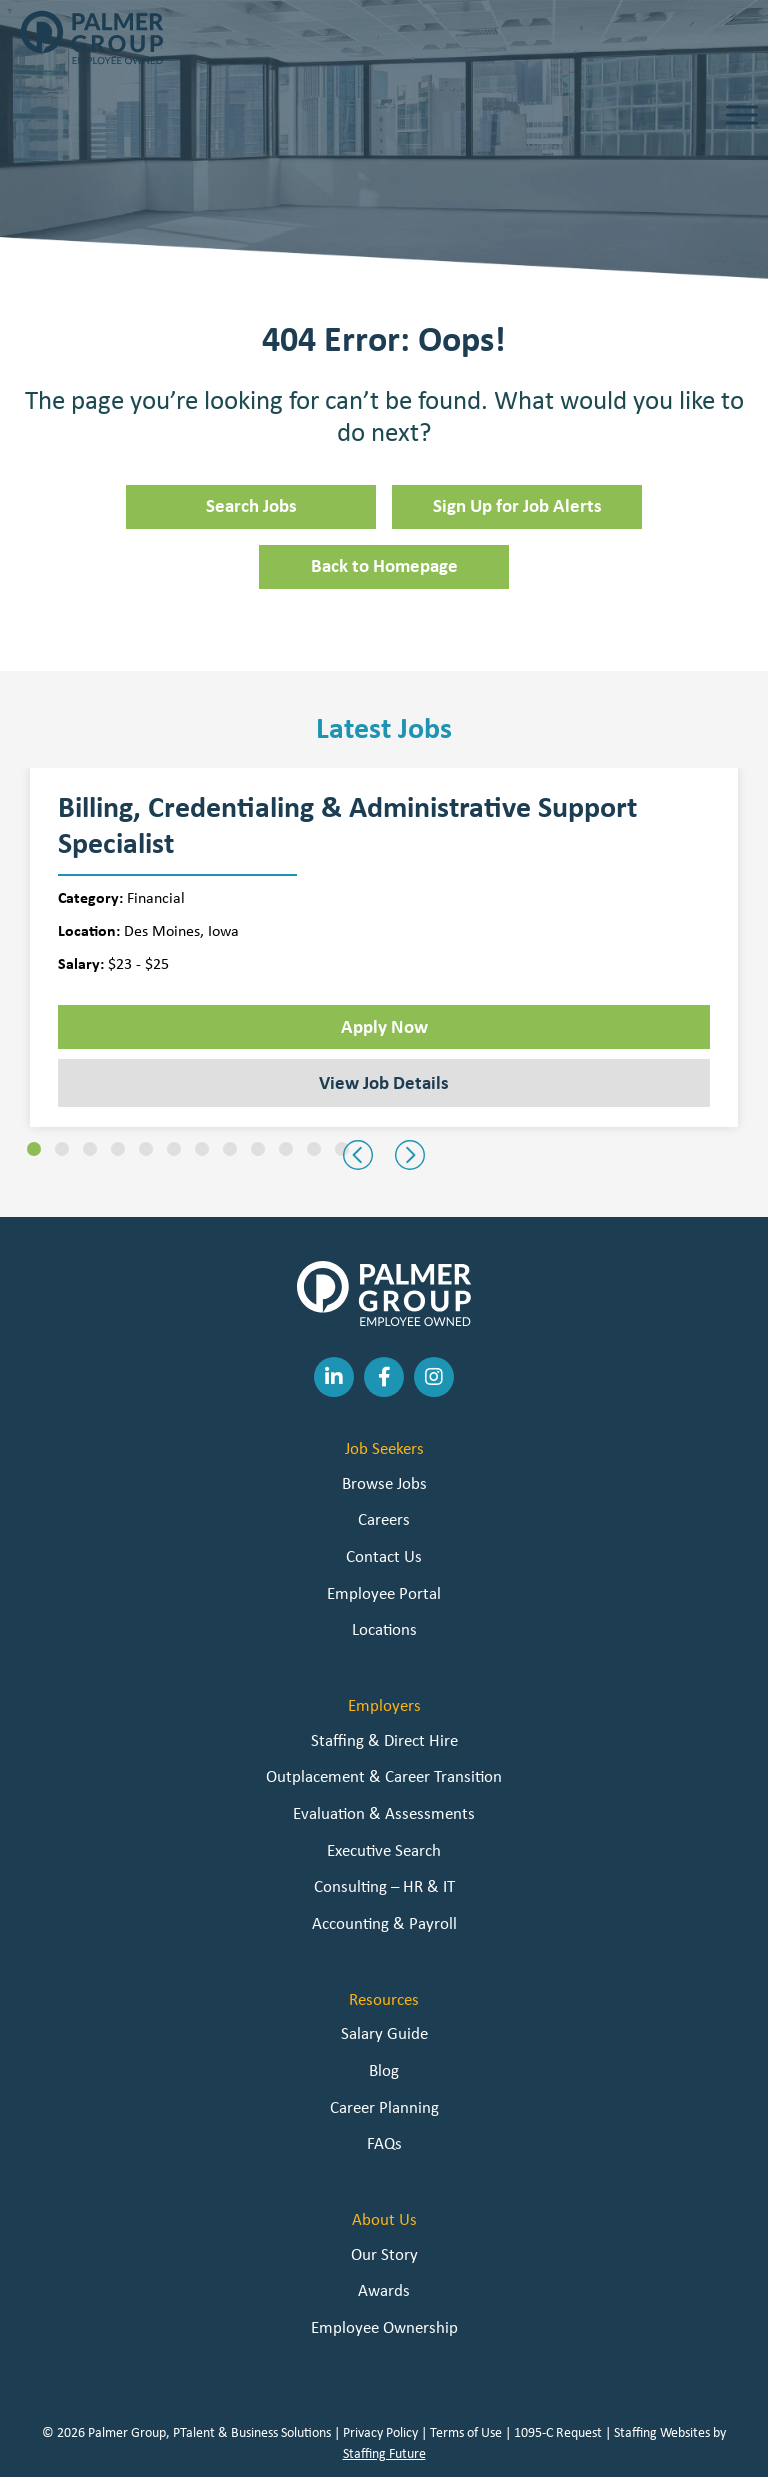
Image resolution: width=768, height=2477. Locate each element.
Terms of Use (466, 2432)
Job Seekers (384, 1448)
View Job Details (384, 1082)
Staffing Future (384, 2453)
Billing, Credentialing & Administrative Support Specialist (347, 825)
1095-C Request (558, 2432)
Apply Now (384, 1026)
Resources (384, 1999)
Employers (384, 1705)
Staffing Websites (662, 2432)
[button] (34, 1149)
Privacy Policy (380, 2432)
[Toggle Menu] (742, 114)
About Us (384, 2219)
